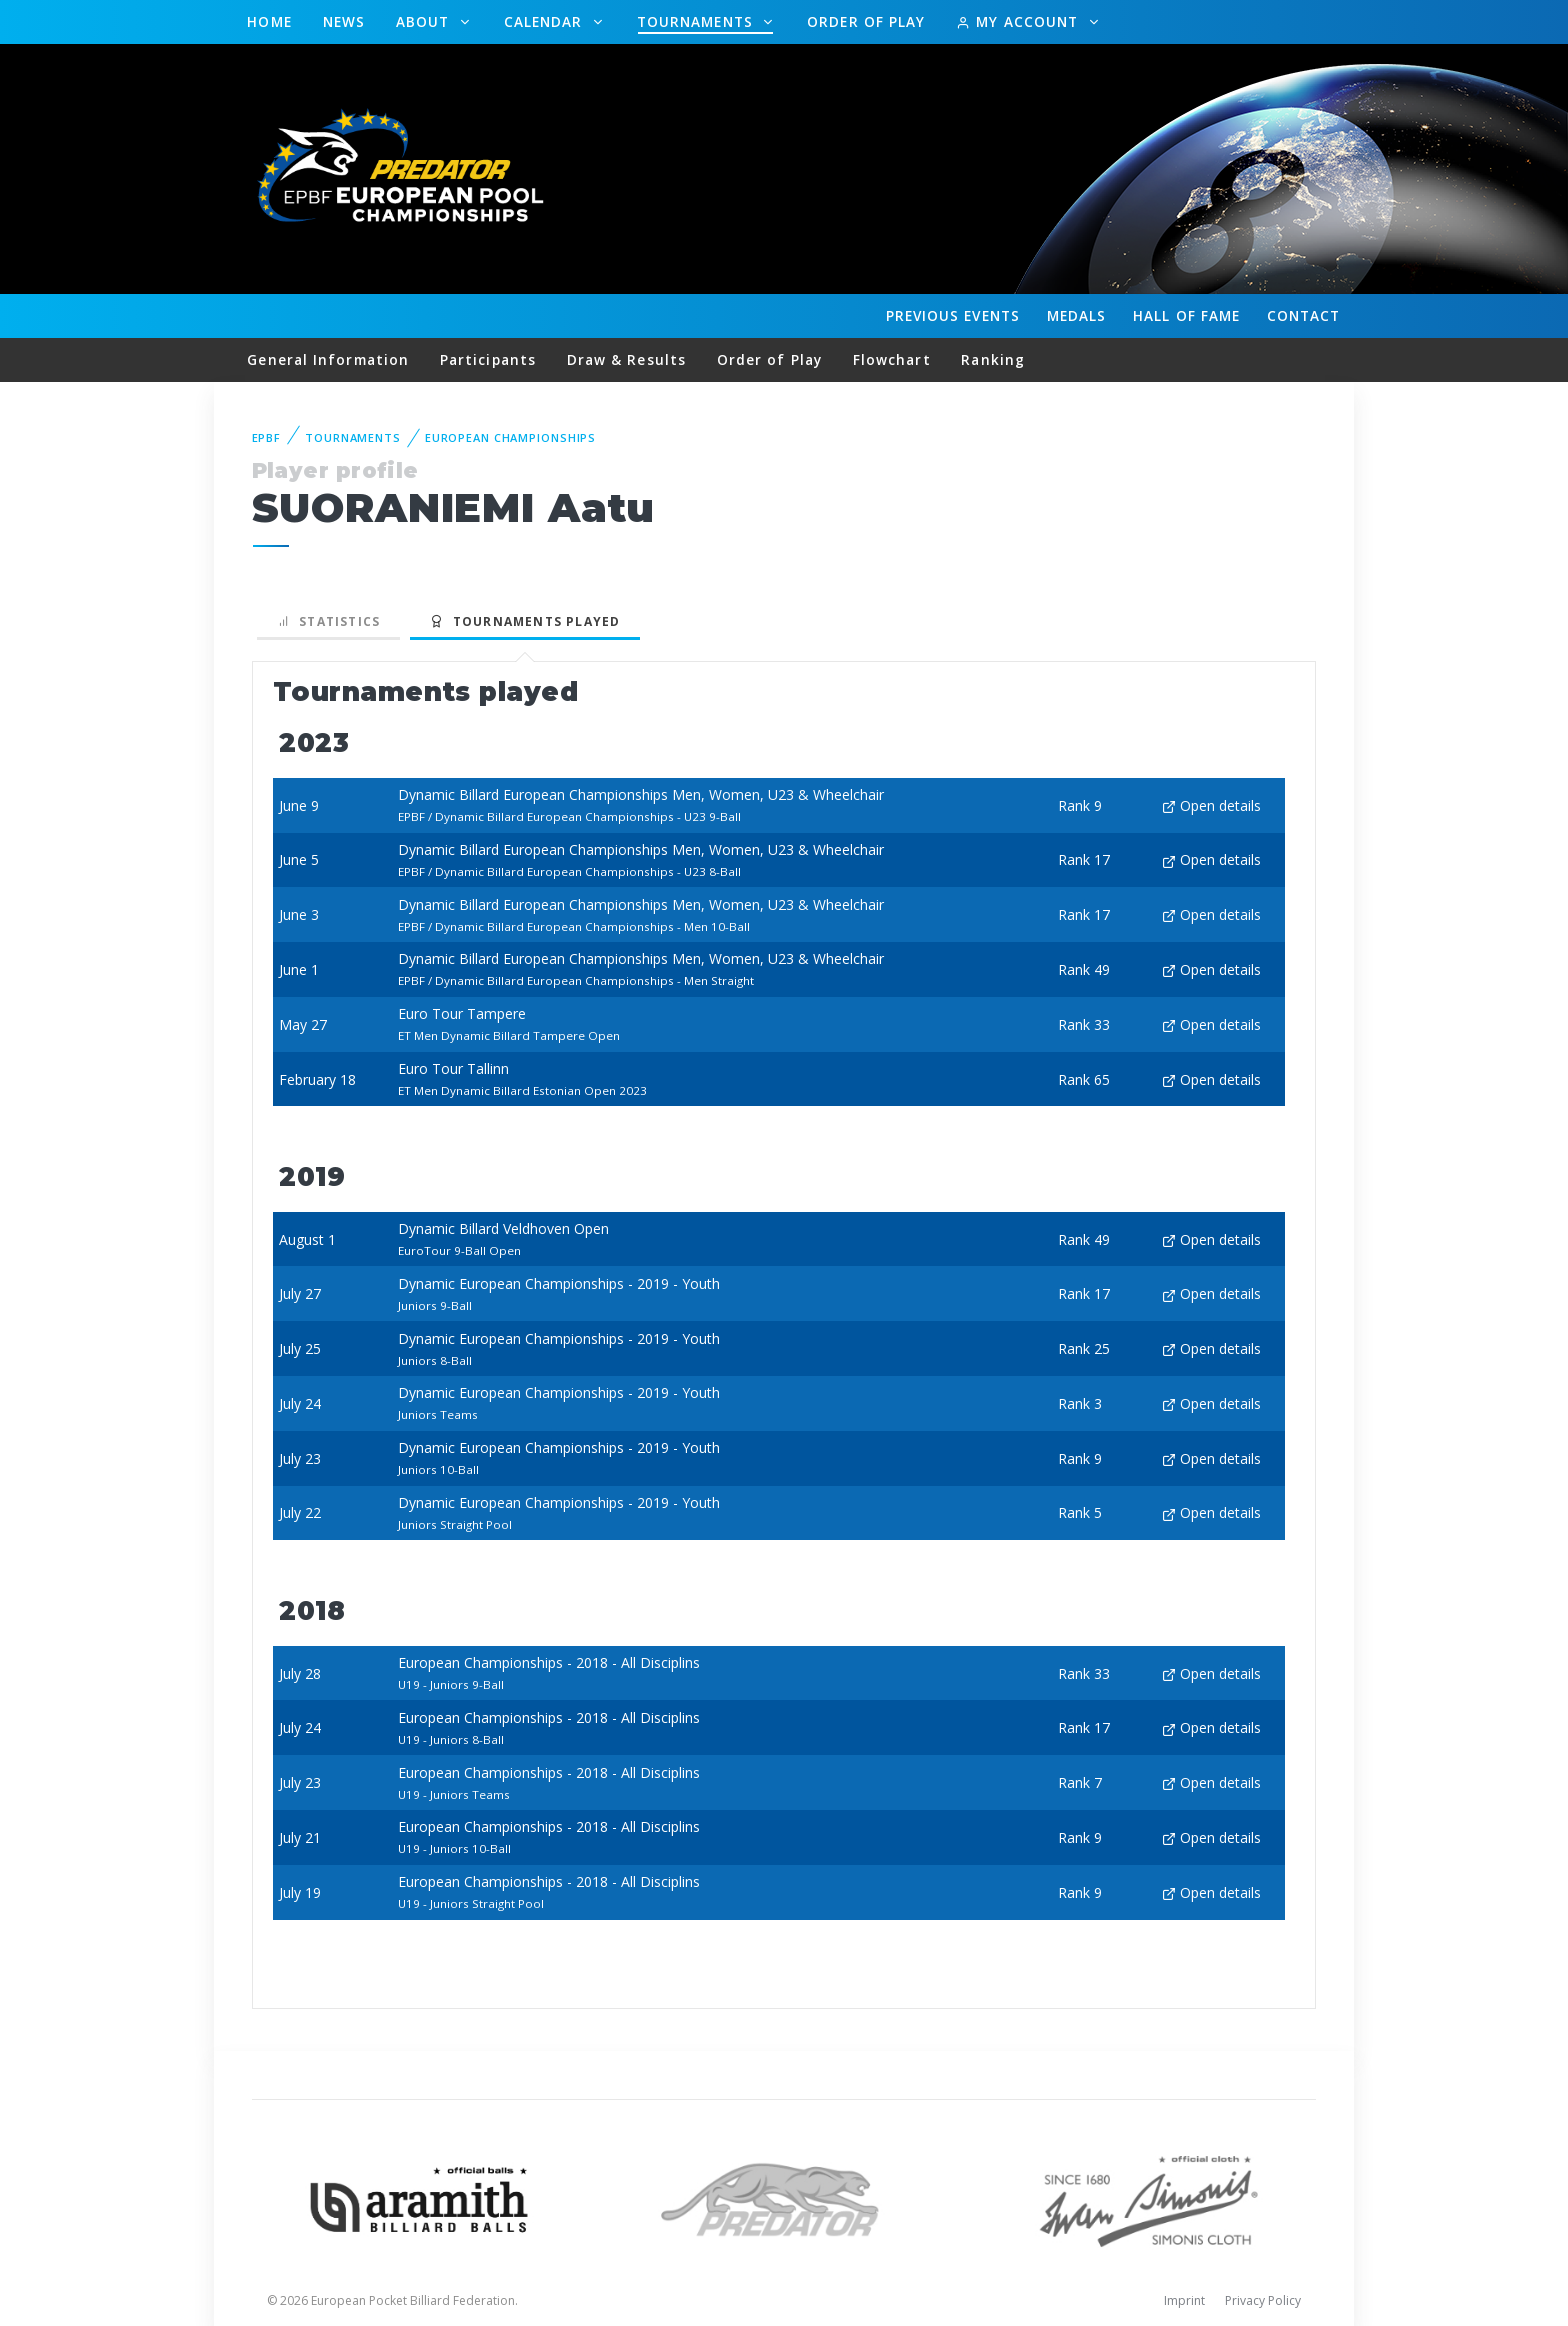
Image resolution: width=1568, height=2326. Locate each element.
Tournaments (697, 21)
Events (953, 316)
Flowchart (892, 359)
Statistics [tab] (329, 621)
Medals (1077, 315)
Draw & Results (626, 359)
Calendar (546, 21)
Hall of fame (1186, 315)
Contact (1304, 315)
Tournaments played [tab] (525, 621)
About (425, 21)
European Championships (510, 437)
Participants (488, 359)
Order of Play (866, 21)
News (344, 21)
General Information (328, 359)
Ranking (993, 359)
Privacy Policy (1263, 2300)
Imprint (1184, 2300)
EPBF (267, 437)
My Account (1019, 21)
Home (269, 21)
